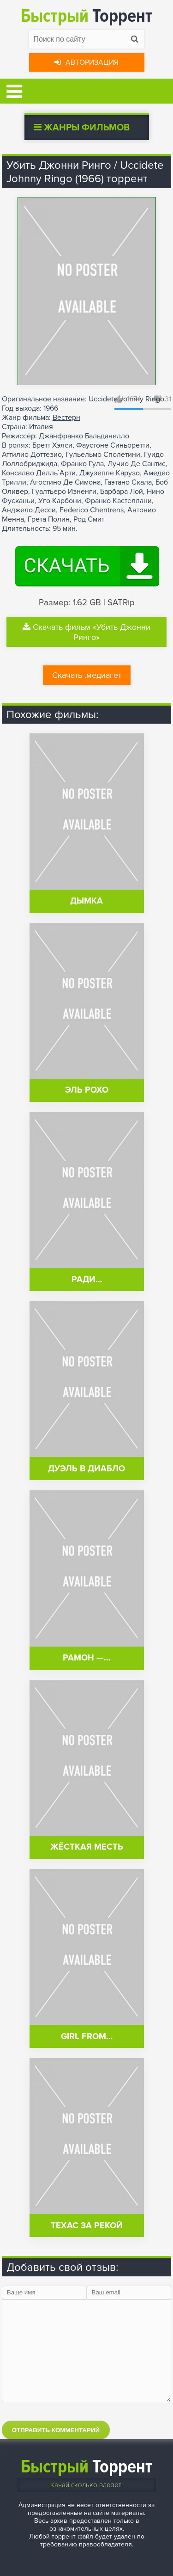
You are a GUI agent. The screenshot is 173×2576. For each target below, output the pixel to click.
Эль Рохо (86, 1090)
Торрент (86, 16)
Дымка (86, 901)
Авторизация (86, 62)
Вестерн (66, 417)
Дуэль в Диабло (86, 1468)
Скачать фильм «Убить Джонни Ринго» (86, 632)
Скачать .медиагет (86, 675)
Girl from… (87, 2036)
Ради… (87, 1279)
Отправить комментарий (56, 2430)
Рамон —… (86, 1658)
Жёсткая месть (86, 1847)
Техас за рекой (87, 2225)
